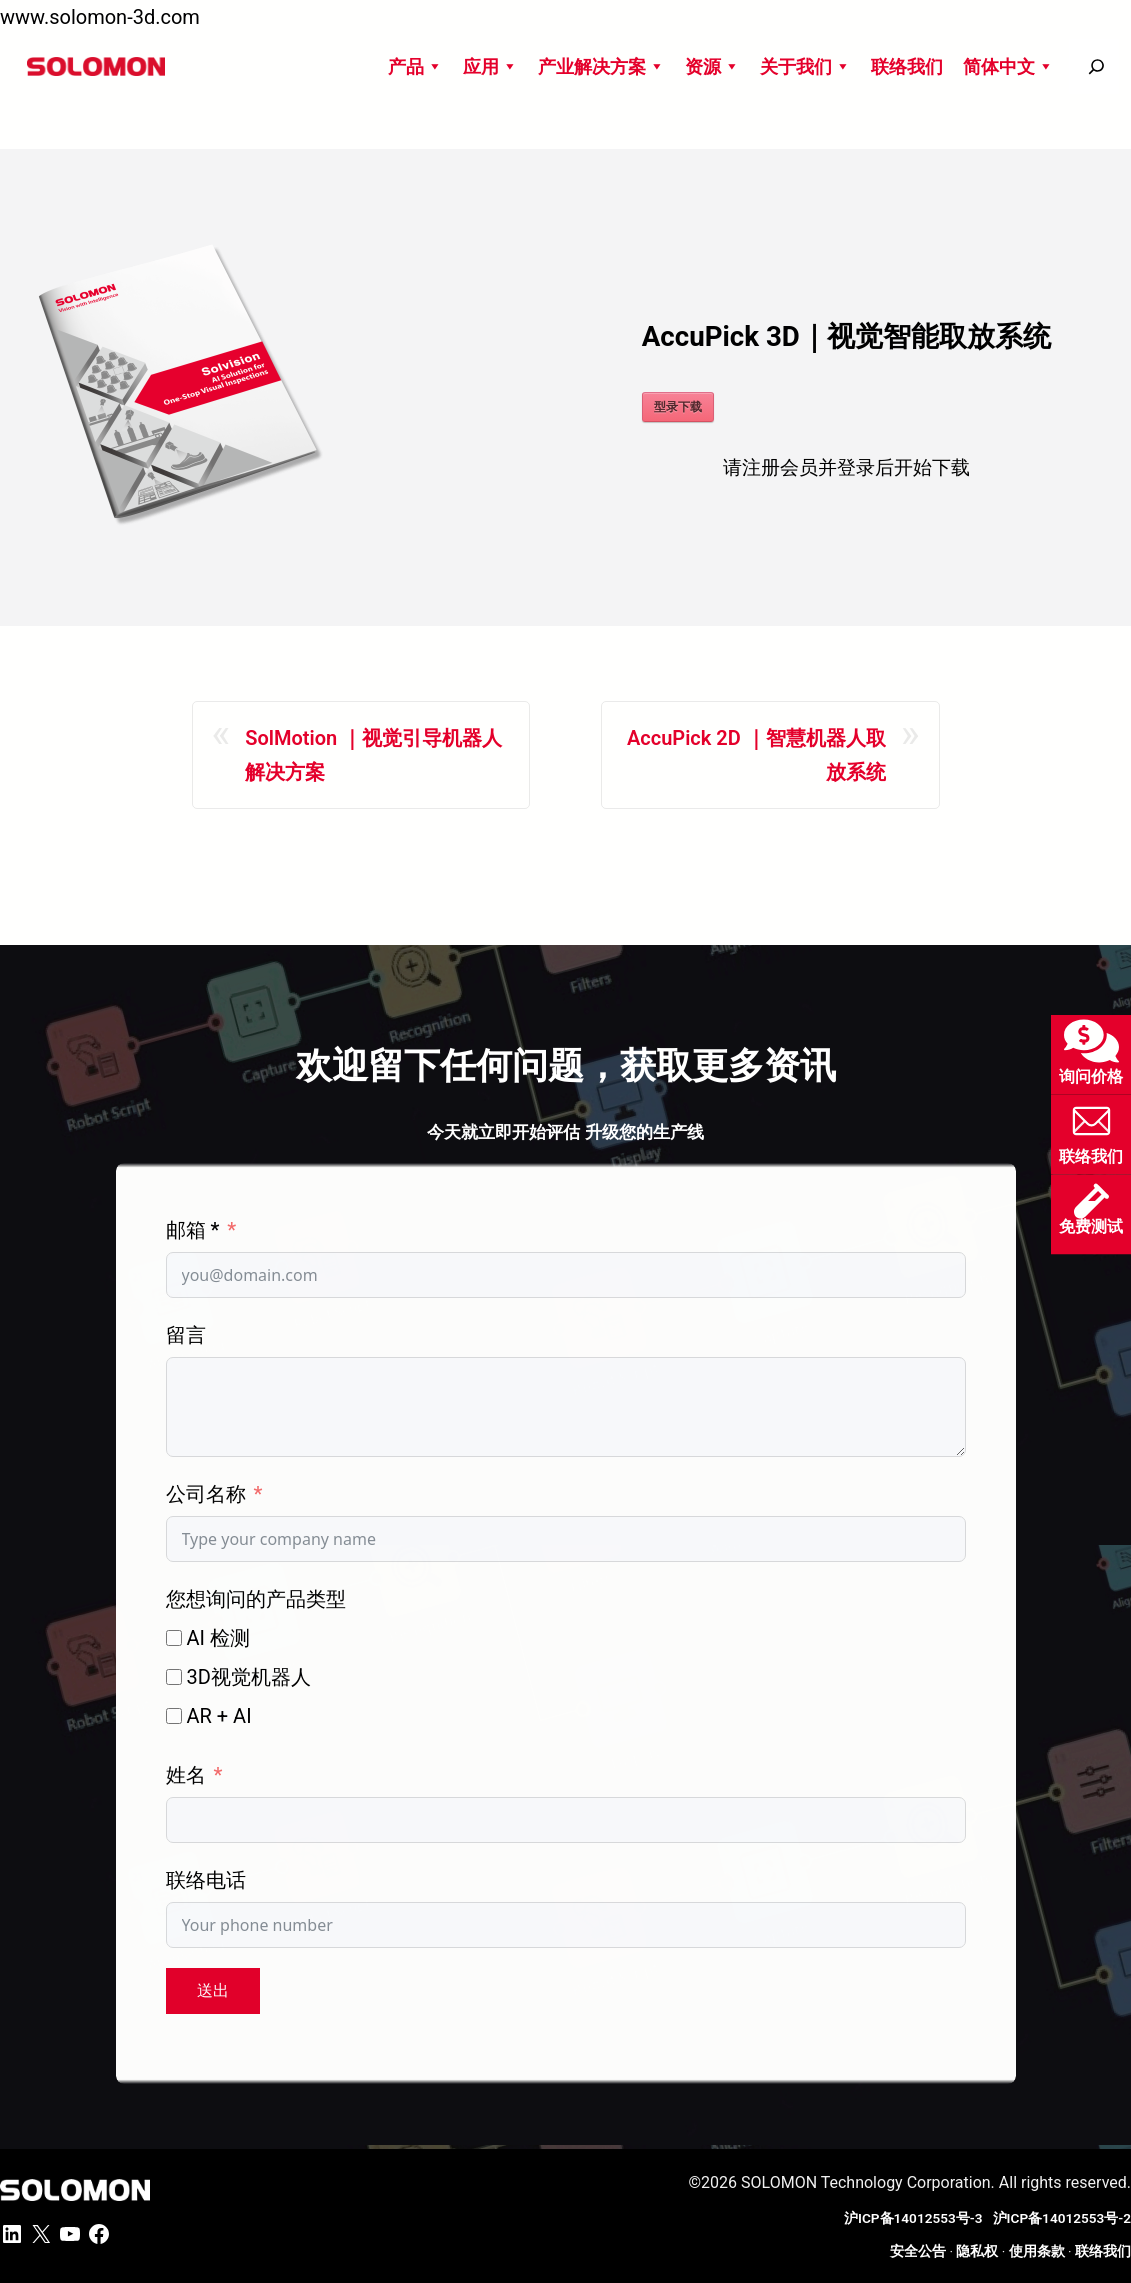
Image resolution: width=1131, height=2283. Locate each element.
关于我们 (805, 66)
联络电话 (206, 1880)
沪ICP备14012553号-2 (1062, 2218)
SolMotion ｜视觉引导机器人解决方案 (373, 755)
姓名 (186, 1775)
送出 (213, 1990)
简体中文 (1008, 66)
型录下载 (678, 407)
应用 (490, 66)
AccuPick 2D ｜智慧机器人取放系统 (756, 755)
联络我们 (907, 66)
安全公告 (918, 2251)
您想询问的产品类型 (256, 1599)
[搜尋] (1096, 66)
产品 (415, 66)
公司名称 (206, 1494)
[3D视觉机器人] (174, 1677)
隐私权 (977, 2251)
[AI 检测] (174, 1638)
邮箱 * (193, 1230)
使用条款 (1037, 2251)
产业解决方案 (601, 66)
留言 (186, 1335)
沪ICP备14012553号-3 (916, 2218)
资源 (712, 66)
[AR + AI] (174, 1716)
